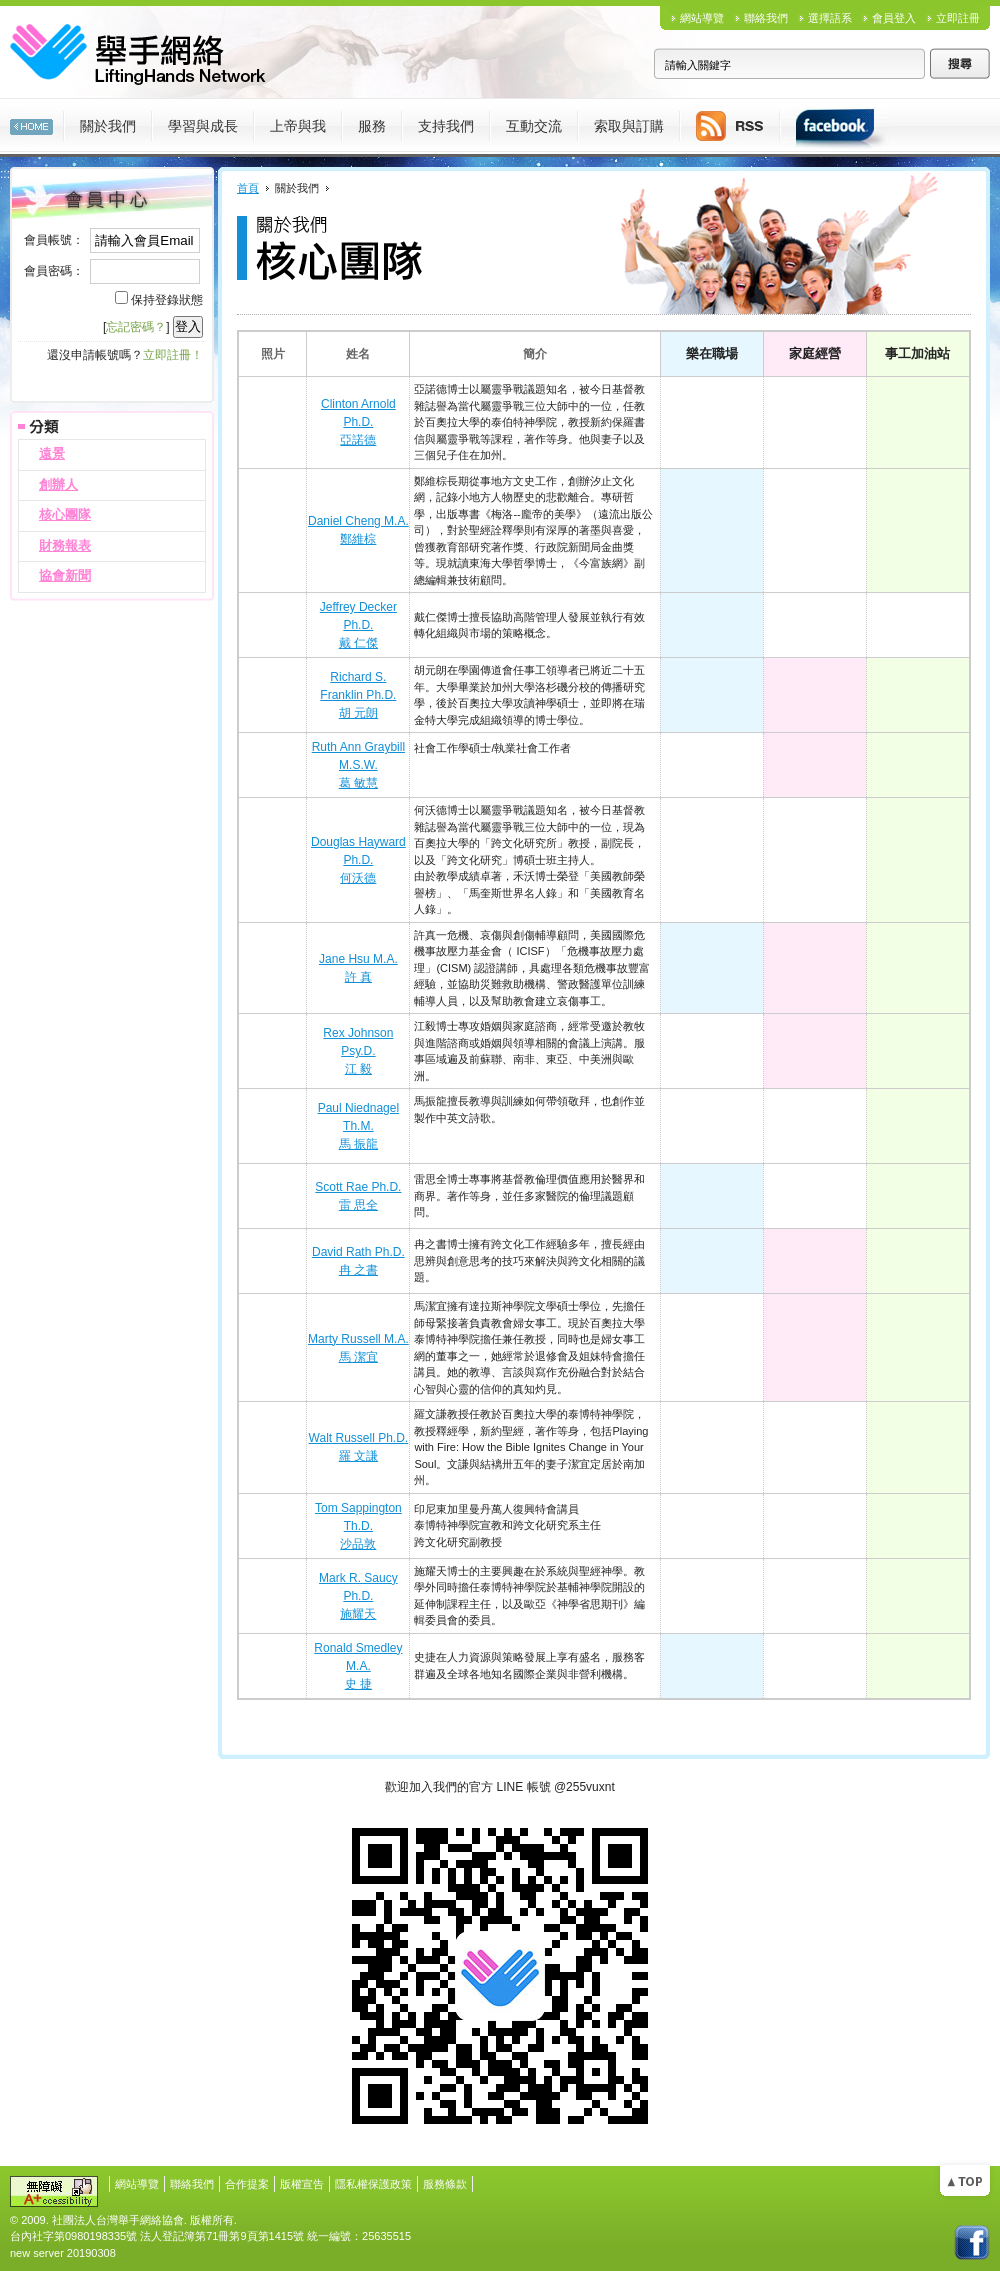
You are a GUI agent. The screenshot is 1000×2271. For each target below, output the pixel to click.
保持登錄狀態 (167, 300)
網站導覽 (702, 18)
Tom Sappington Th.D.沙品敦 (358, 1526)
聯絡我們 (766, 18)
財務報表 (65, 545)
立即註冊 (958, 18)
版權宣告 (302, 2184)
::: (5, 174)
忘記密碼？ (136, 327)
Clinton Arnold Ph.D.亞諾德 (358, 422)
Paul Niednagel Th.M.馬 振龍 (358, 1126)
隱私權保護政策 (373, 2184)
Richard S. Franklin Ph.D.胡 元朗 (358, 695)
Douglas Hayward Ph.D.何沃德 (358, 860)
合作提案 (247, 2184)
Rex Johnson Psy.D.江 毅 (358, 1051)
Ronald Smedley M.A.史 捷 (358, 1666)
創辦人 (58, 484)
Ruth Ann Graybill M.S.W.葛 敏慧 (358, 765)
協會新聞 (65, 575)
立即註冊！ (173, 355)
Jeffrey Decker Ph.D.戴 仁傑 (358, 625)
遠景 (52, 453)
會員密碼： (54, 271)
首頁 (248, 188)
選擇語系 (830, 18)
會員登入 (894, 18)
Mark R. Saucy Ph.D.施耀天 (358, 1596)
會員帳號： (54, 240)
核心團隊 (65, 514)
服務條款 (445, 2184)
